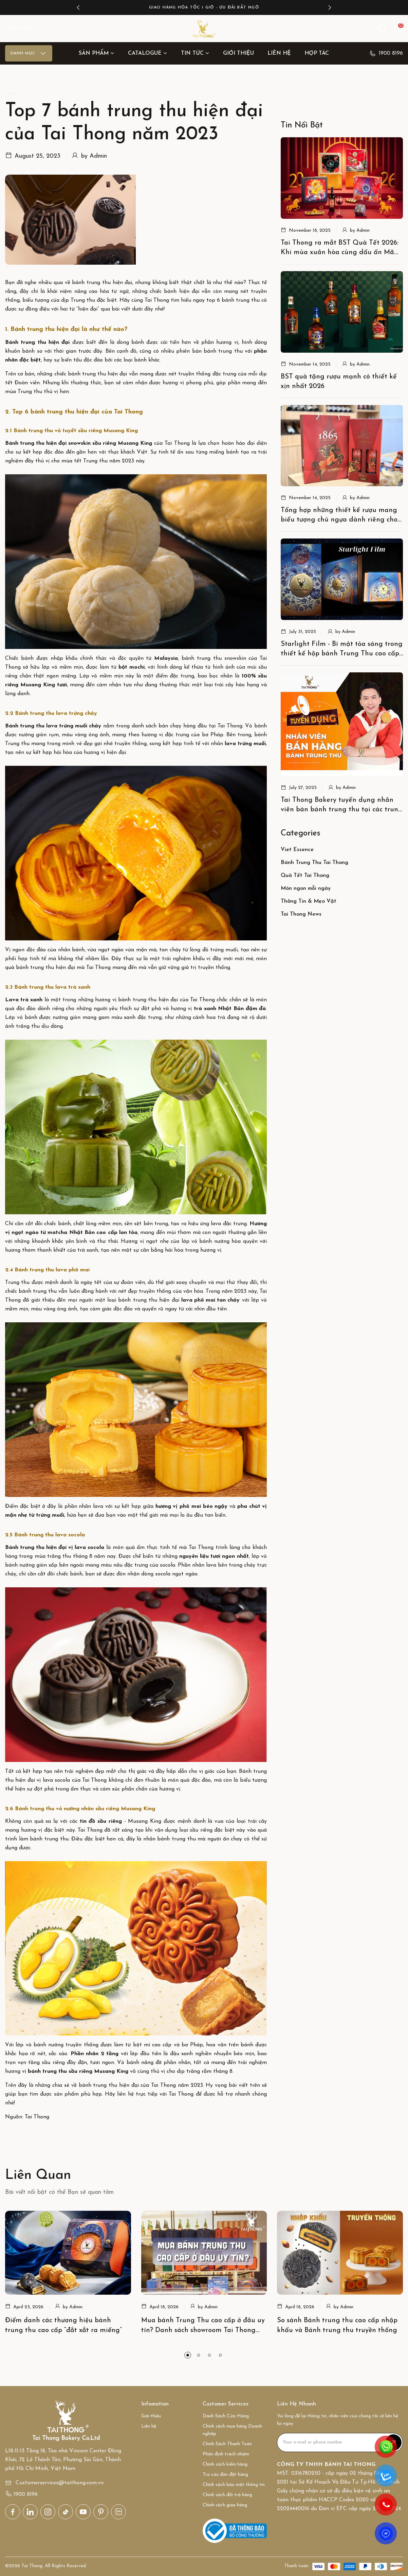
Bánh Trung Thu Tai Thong (314, 863)
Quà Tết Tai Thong (305, 876)
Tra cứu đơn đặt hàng (225, 2473)
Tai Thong (157, 300)
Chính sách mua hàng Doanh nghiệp (232, 2429)
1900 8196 (386, 53)
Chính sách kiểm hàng (225, 2463)
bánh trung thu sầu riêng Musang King (78, 2071)
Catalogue (147, 53)
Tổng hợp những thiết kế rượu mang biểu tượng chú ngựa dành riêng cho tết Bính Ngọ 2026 (339, 516)
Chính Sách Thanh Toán (227, 2443)
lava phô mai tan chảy (210, 1300)
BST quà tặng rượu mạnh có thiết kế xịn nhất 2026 (339, 382)
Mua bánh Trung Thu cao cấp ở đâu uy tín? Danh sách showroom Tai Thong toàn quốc (203, 2330)
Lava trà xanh (23, 1000)
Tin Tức (195, 53)
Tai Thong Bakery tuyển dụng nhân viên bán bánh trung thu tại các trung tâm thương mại (337, 806)
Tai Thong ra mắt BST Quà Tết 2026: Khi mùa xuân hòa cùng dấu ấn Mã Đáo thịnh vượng (339, 249)
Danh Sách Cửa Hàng (226, 2415)
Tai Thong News (301, 914)
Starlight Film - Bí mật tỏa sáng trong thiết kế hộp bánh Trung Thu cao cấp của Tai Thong (342, 650)
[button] (78, 7)
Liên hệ (279, 53)
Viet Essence (297, 850)
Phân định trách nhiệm (226, 2453)
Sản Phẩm (96, 53)
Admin (98, 156)
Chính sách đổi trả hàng (227, 2494)
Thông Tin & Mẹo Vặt (308, 901)
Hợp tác (316, 53)
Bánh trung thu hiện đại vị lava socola (54, 1547)
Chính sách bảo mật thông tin (234, 2484)
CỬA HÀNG (20, 28)
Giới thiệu (238, 53)
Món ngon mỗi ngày (306, 889)
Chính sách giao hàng (225, 2504)
